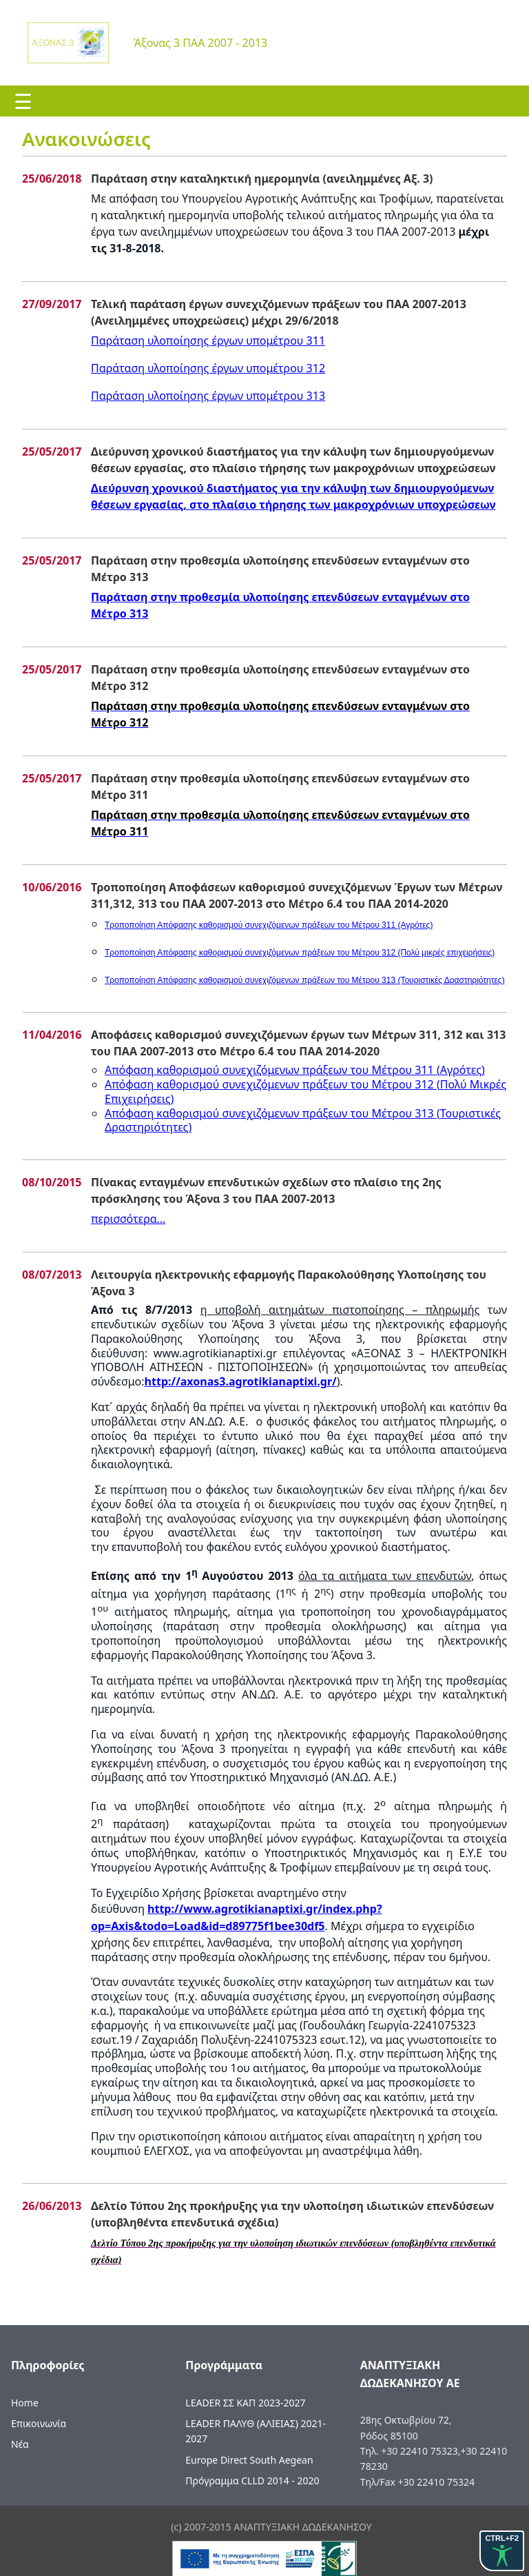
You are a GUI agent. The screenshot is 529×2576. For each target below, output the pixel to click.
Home (25, 2402)
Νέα (20, 2444)
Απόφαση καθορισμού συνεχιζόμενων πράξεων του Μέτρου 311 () (295, 1069)
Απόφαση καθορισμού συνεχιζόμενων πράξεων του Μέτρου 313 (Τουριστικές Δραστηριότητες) (303, 1120)
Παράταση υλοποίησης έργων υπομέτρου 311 (208, 340)
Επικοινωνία (38, 2423)
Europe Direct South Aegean (249, 2459)
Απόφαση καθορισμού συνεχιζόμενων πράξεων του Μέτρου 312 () (305, 1091)
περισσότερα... (128, 1218)
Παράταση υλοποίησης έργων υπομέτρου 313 (208, 395)
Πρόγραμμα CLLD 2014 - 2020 (252, 2480)
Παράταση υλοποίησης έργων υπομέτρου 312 (208, 368)
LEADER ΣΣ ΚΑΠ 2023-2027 (245, 2402)
